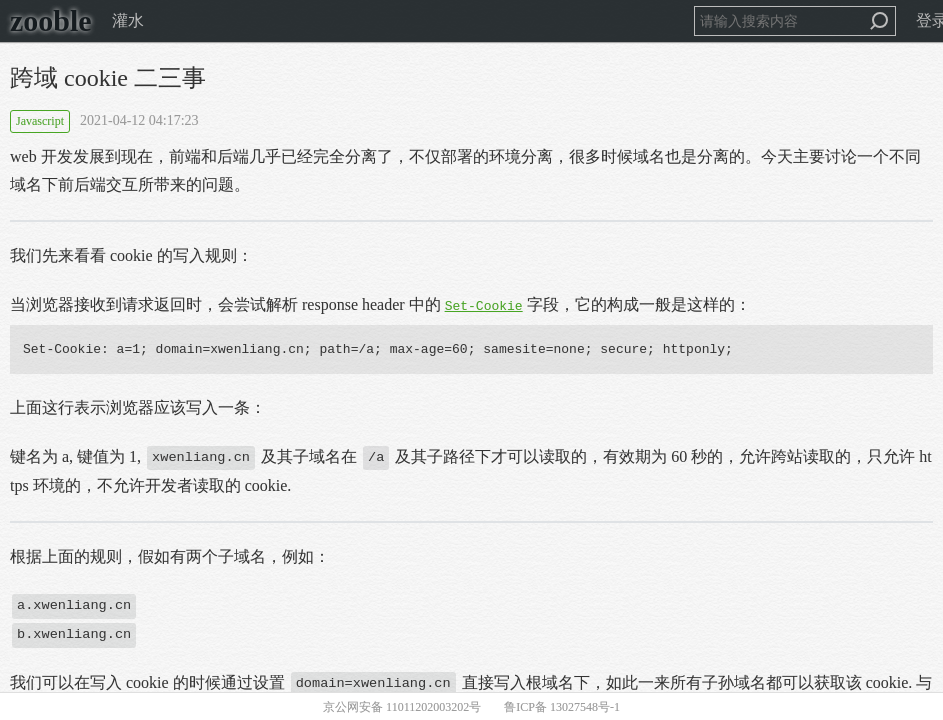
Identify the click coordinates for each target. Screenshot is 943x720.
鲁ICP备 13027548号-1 (562, 707)
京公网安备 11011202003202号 (402, 707)
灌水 (128, 20)
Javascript (40, 121)
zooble (51, 20)
